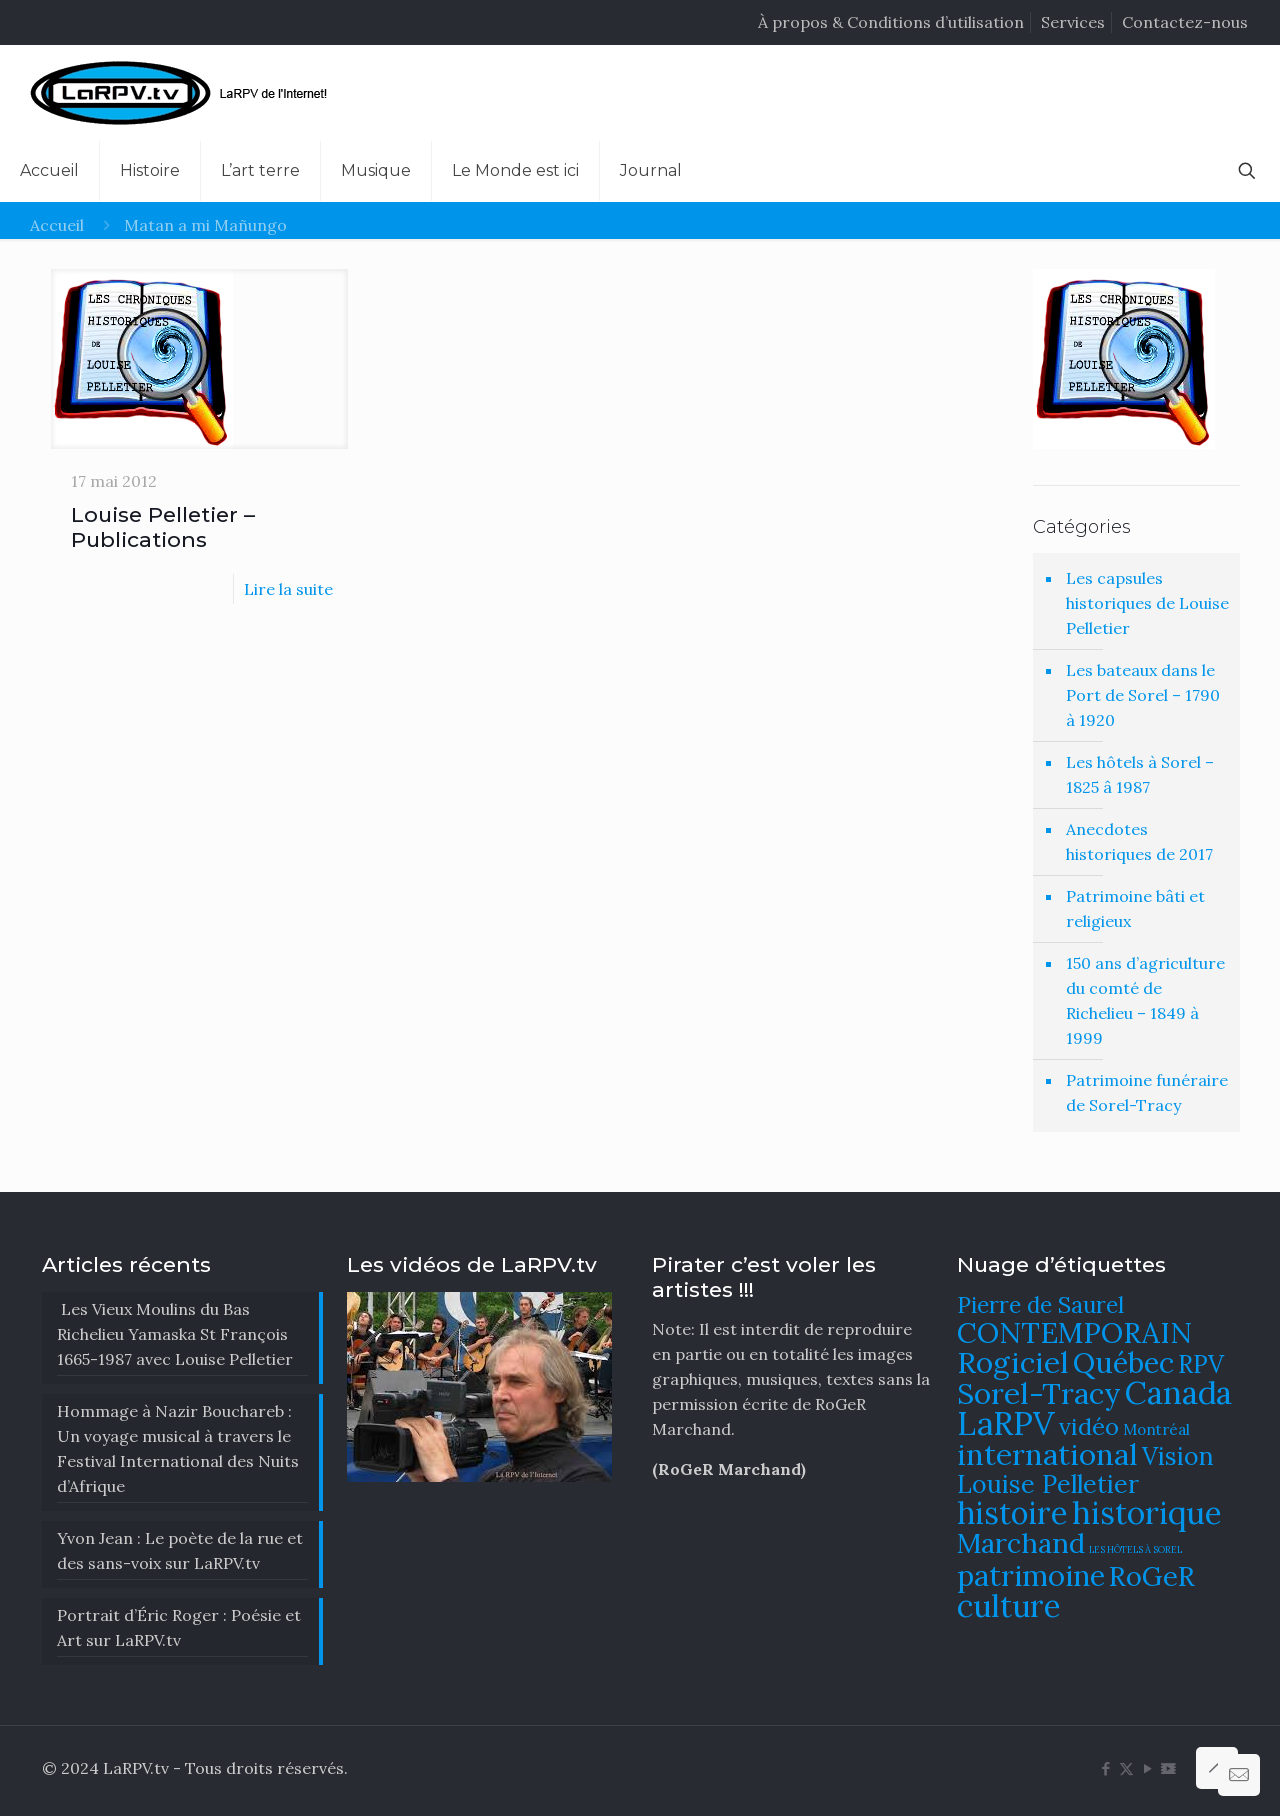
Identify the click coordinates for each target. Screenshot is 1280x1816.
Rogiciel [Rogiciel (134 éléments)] (1013, 1362)
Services (1073, 22)
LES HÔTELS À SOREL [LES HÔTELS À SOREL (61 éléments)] (1135, 1550)
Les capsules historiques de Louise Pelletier (1147, 603)
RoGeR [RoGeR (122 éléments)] (1152, 1576)
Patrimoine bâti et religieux (1135, 908)
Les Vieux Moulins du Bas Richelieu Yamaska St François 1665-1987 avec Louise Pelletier (175, 1334)
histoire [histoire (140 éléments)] (1012, 1512)
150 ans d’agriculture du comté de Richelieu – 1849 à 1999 (1145, 1000)
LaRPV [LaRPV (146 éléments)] (1006, 1423)
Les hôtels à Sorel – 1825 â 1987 (1140, 774)
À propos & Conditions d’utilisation (891, 22)
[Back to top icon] (1217, 1768)
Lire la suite (288, 589)
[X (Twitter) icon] (1126, 1768)
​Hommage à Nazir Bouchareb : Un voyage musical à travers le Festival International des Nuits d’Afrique (178, 1448)
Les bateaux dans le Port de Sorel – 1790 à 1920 (1143, 695)
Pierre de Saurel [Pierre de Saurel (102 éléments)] (1040, 1304)
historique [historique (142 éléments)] (1147, 1512)
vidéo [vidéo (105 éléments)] (1089, 1426)
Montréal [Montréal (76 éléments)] (1156, 1429)
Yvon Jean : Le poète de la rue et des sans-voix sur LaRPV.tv (180, 1550)
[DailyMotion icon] (1168, 1768)
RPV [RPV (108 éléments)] (1201, 1364)
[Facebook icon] (1105, 1768)
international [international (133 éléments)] (1047, 1454)
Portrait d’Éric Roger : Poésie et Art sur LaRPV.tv (179, 1627)
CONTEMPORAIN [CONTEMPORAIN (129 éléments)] (1074, 1332)
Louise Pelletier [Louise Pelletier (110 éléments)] (1048, 1484)
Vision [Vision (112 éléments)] (1178, 1456)
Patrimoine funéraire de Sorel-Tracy (1147, 1092)
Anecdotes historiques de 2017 (1139, 841)
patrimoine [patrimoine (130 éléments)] (1031, 1575)
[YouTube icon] (1147, 1768)
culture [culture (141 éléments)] (1009, 1605)
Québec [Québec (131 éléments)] (1123, 1362)
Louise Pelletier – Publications (163, 527)
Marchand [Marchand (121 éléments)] (1021, 1543)
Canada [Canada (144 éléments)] (1178, 1392)
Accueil (57, 225)
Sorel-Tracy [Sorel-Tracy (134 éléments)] (1039, 1393)
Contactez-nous (1185, 22)
